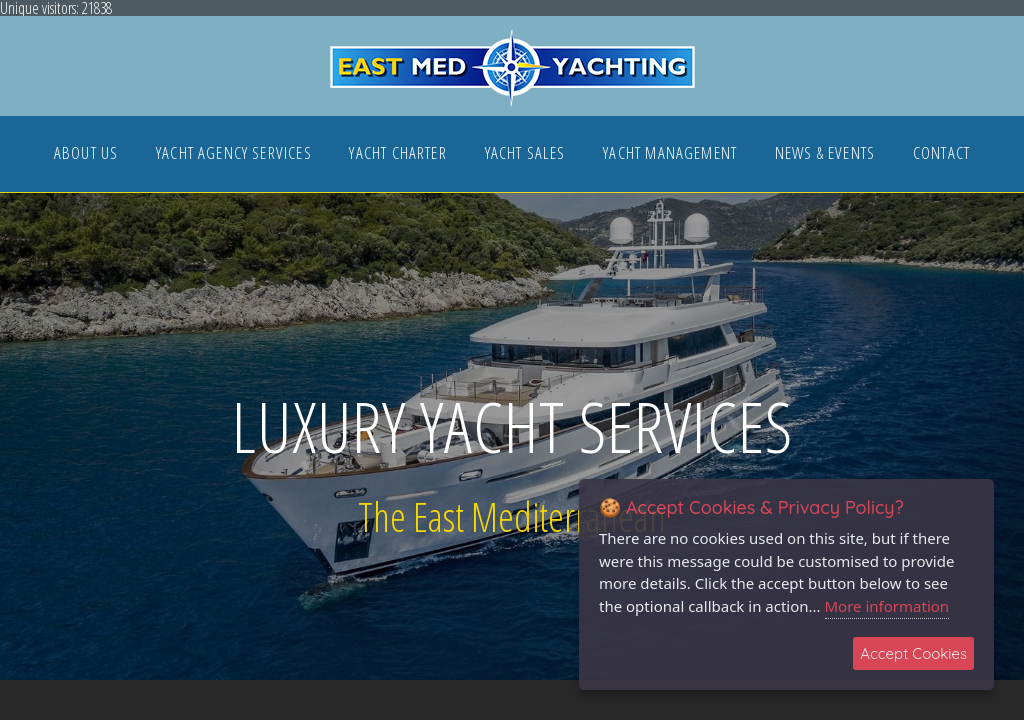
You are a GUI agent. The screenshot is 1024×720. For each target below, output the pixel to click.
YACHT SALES (525, 154)
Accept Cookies (913, 653)
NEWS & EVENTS (825, 154)
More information (887, 606)
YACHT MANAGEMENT (670, 154)
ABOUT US (86, 154)
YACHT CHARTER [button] (397, 154)
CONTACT (941, 154)
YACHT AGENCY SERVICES (234, 154)
